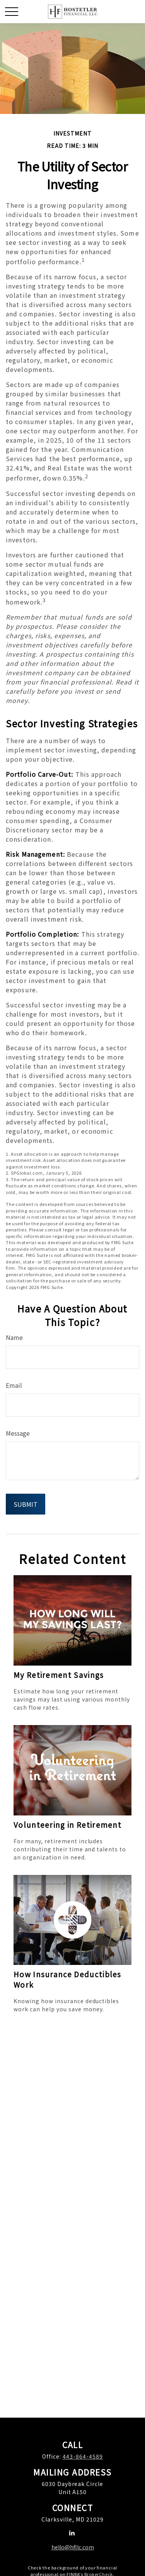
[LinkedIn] (72, 2532)
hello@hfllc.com (72, 2547)
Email (14, 1385)
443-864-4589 (83, 2456)
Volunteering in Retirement (67, 1824)
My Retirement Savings (59, 1674)
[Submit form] (25, 1504)
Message (18, 1433)
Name (14, 1337)
